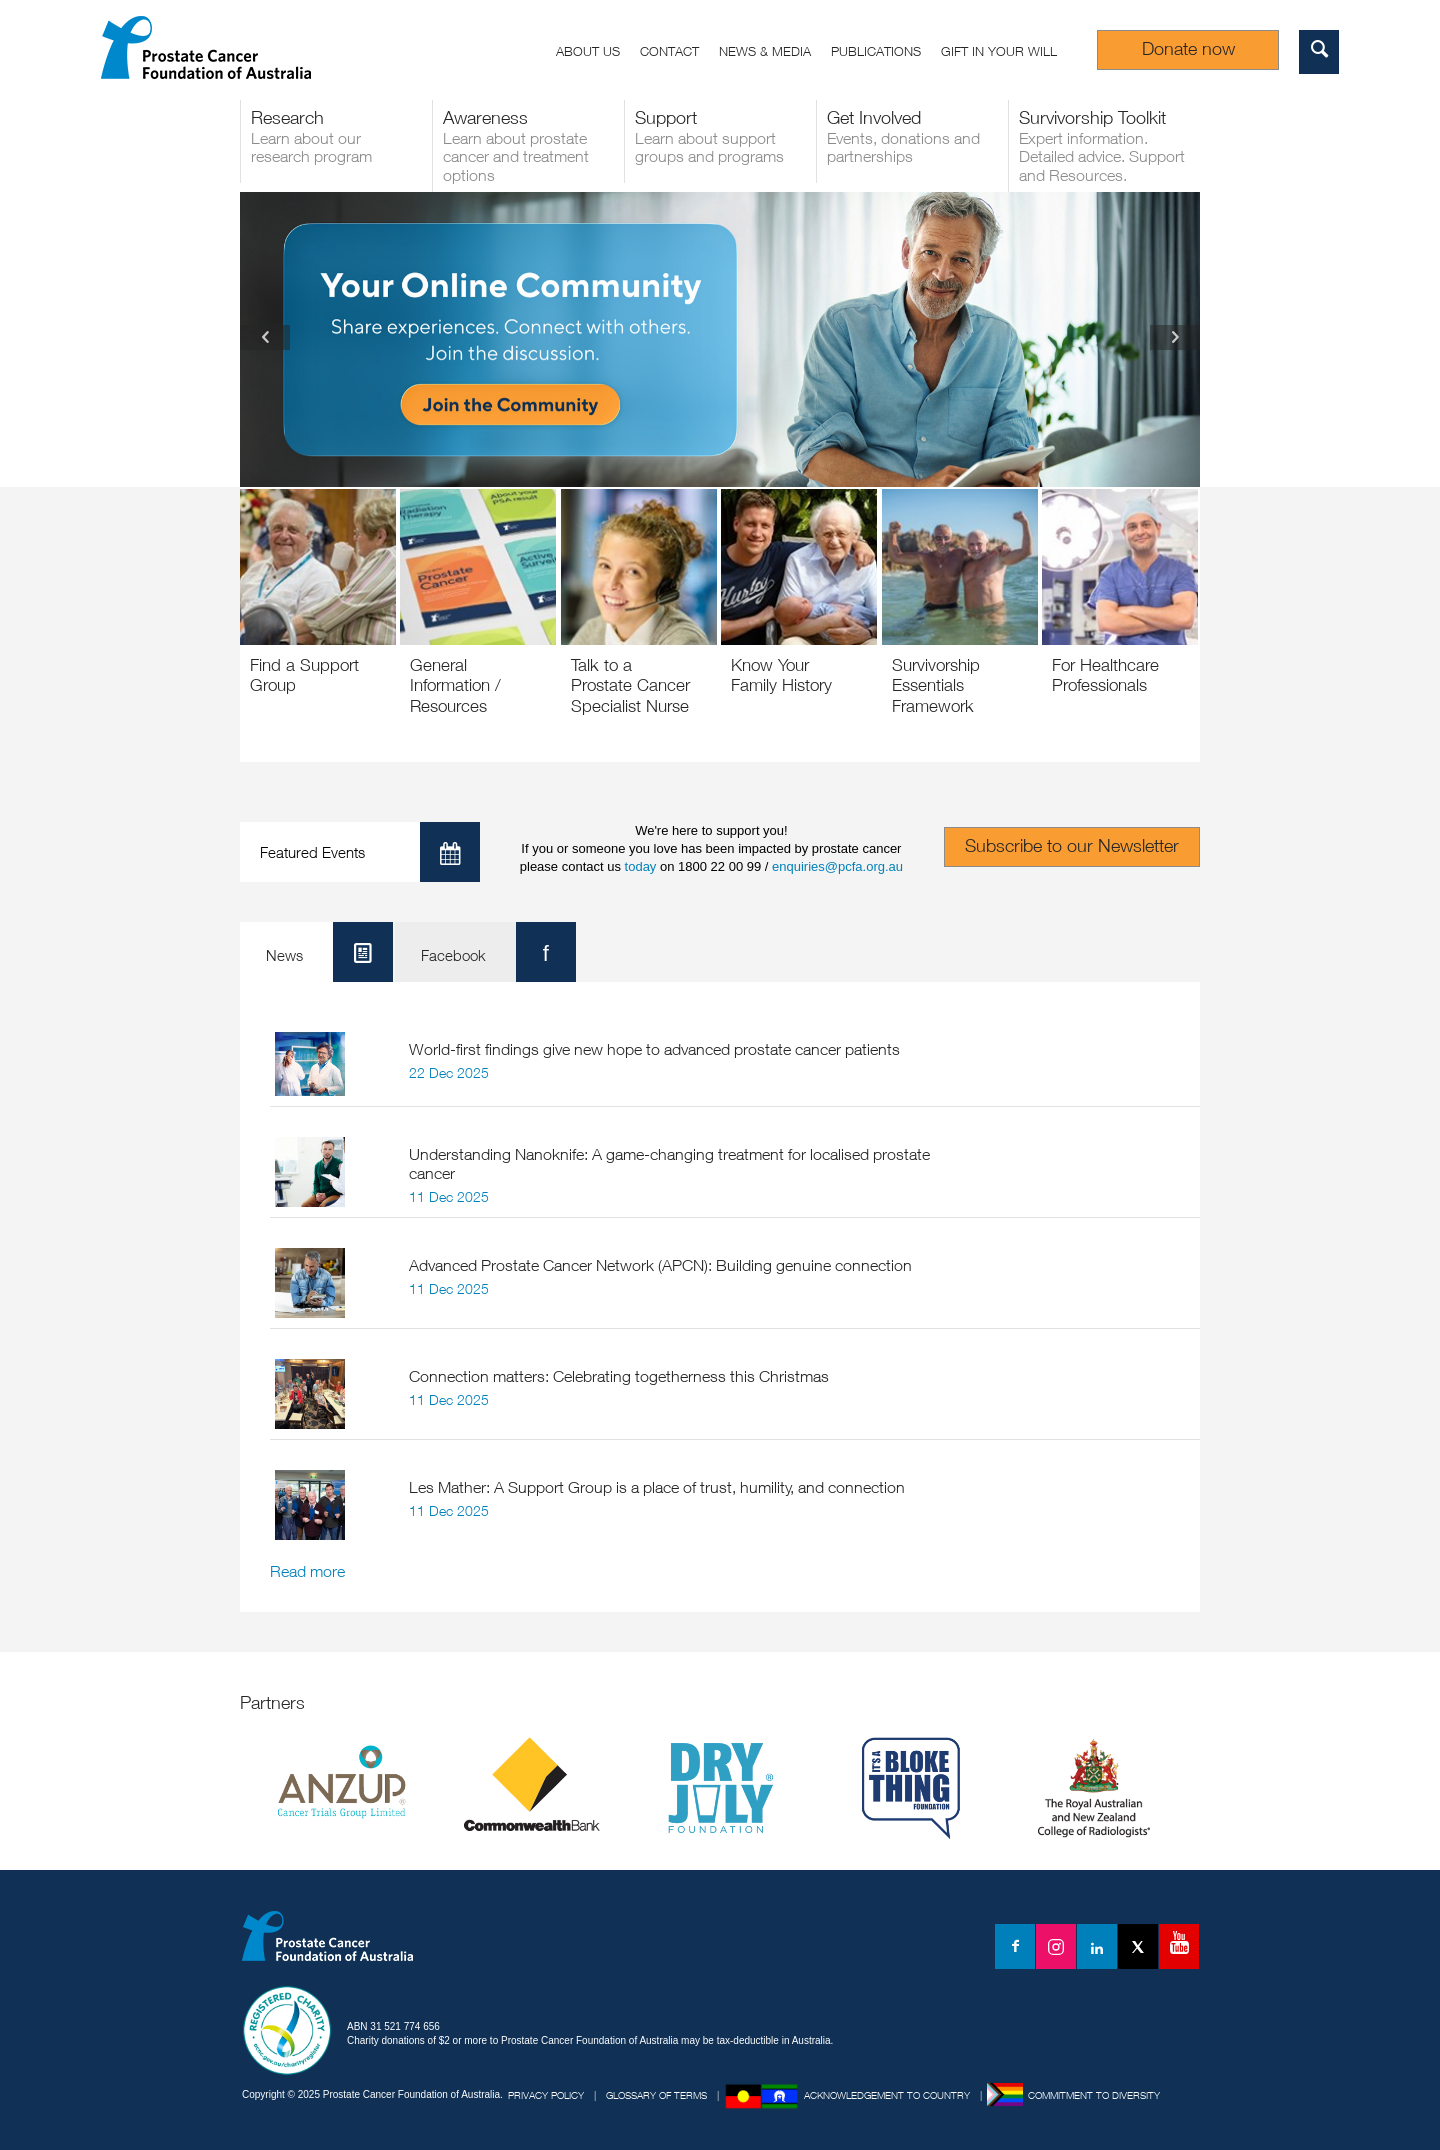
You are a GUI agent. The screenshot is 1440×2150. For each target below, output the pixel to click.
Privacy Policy (546, 2095)
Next (1175, 337)
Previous (265, 337)
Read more (307, 1571)
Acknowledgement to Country (887, 2095)
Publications (876, 51)
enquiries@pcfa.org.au (837, 866)
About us (588, 51)
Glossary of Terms (656, 2095)
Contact (669, 51)
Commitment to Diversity (1094, 2095)
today (641, 866)
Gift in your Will (999, 51)
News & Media (765, 51)
